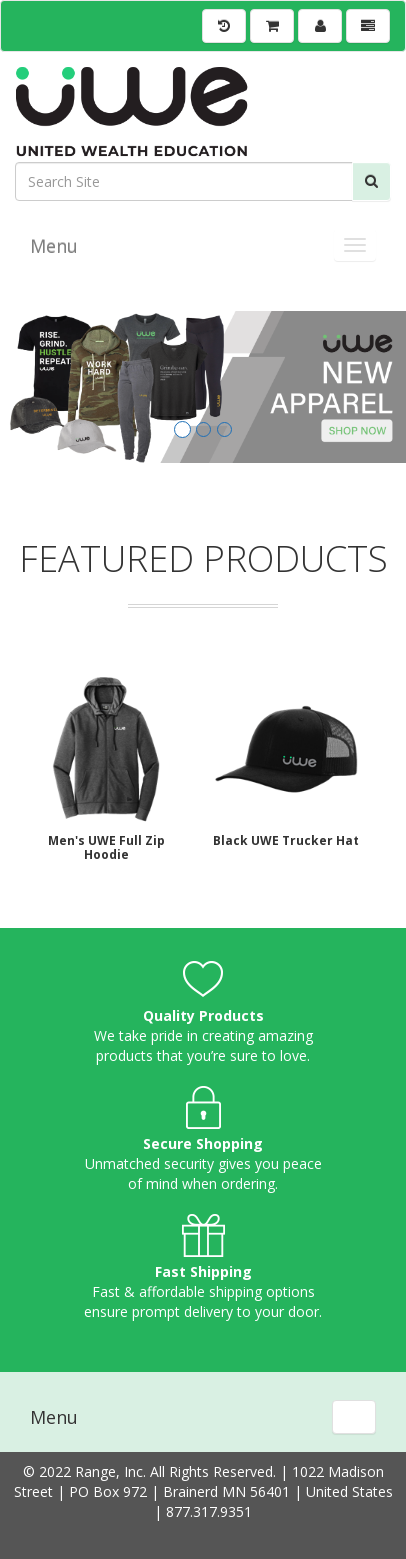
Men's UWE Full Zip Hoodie (106, 848)
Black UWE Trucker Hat (286, 841)
